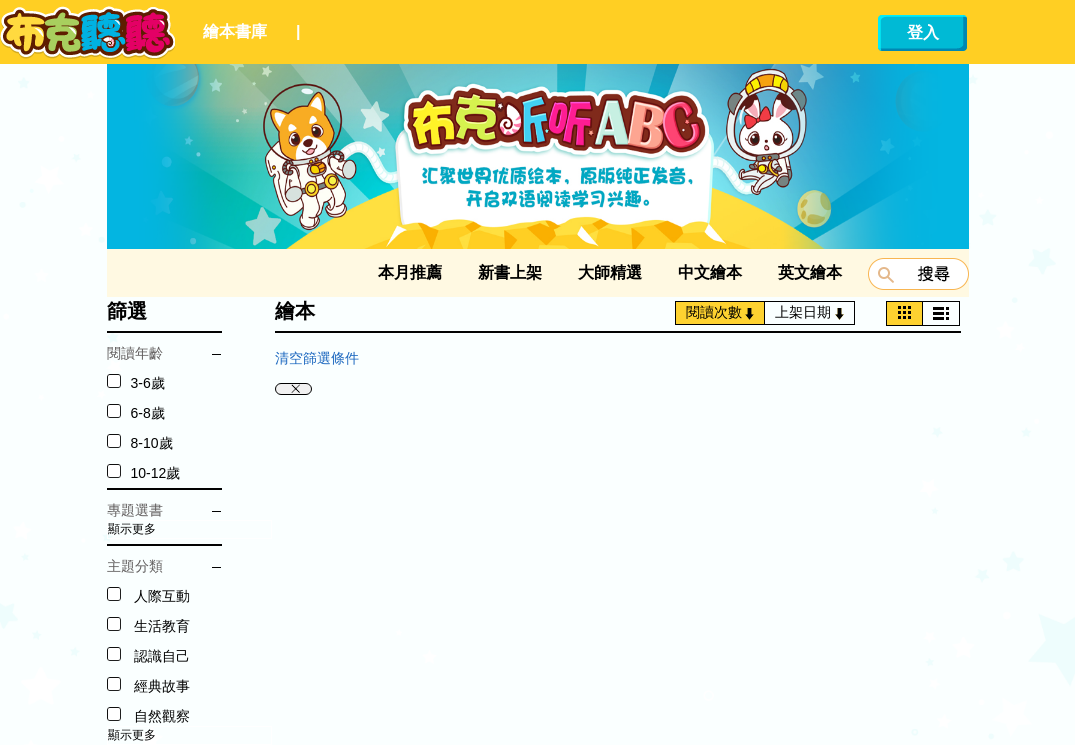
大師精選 (610, 272)
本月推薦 (410, 272)
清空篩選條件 (317, 358)
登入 (923, 32)
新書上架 (510, 272)
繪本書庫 (235, 31)
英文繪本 (810, 272)
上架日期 (809, 312)
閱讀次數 (720, 312)
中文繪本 (710, 272)
